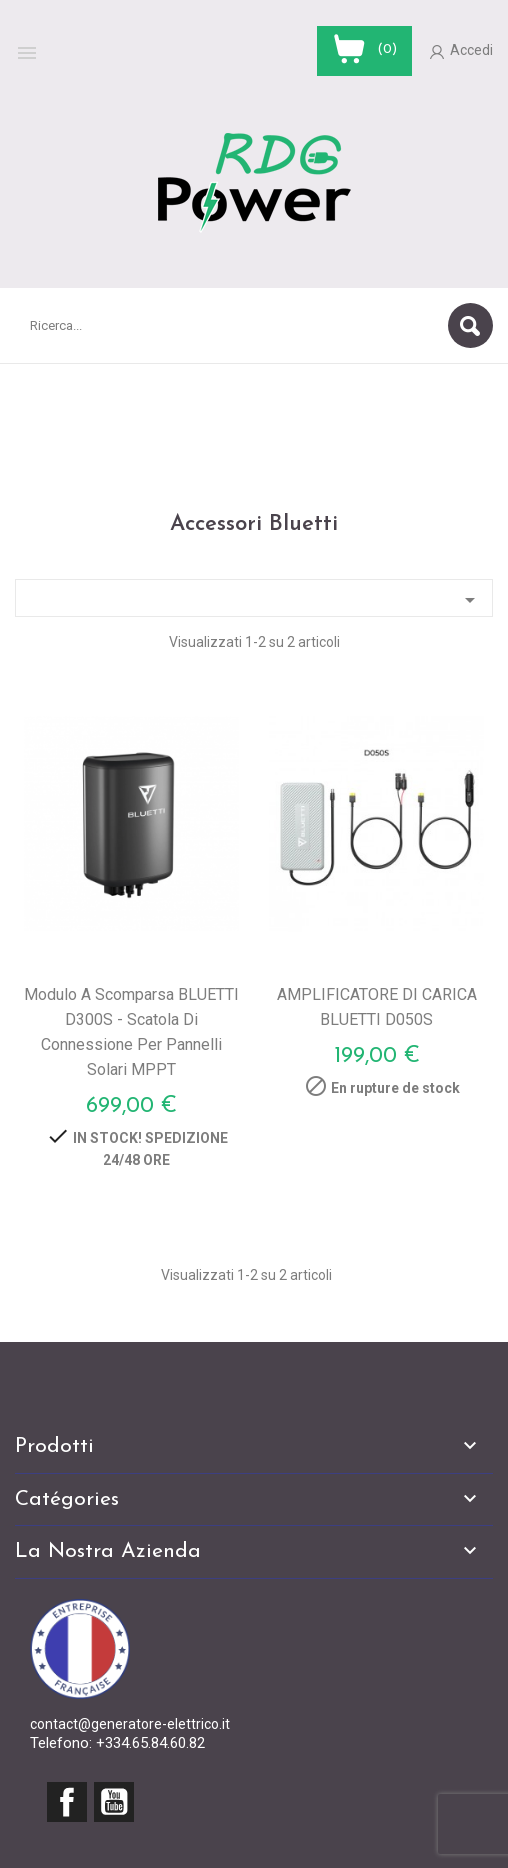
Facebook (67, 1802)
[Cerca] (254, 325)
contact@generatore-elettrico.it (130, 1724)
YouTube (114, 1802)
